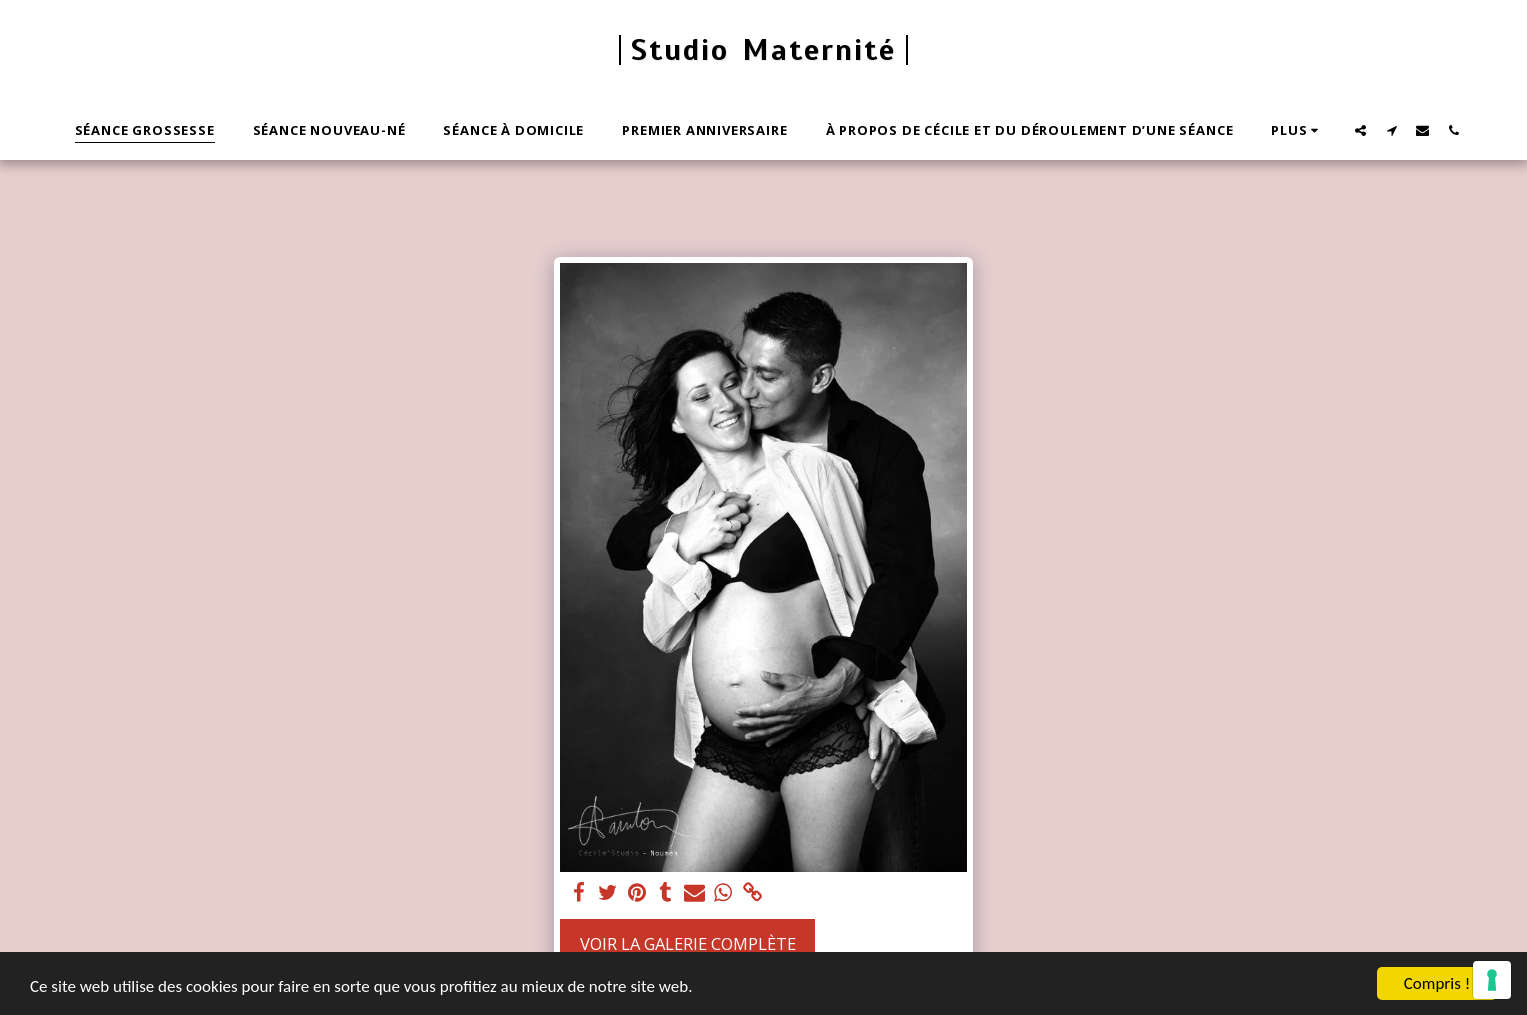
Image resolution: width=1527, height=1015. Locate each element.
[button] (1360, 130)
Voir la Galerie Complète (688, 943)
